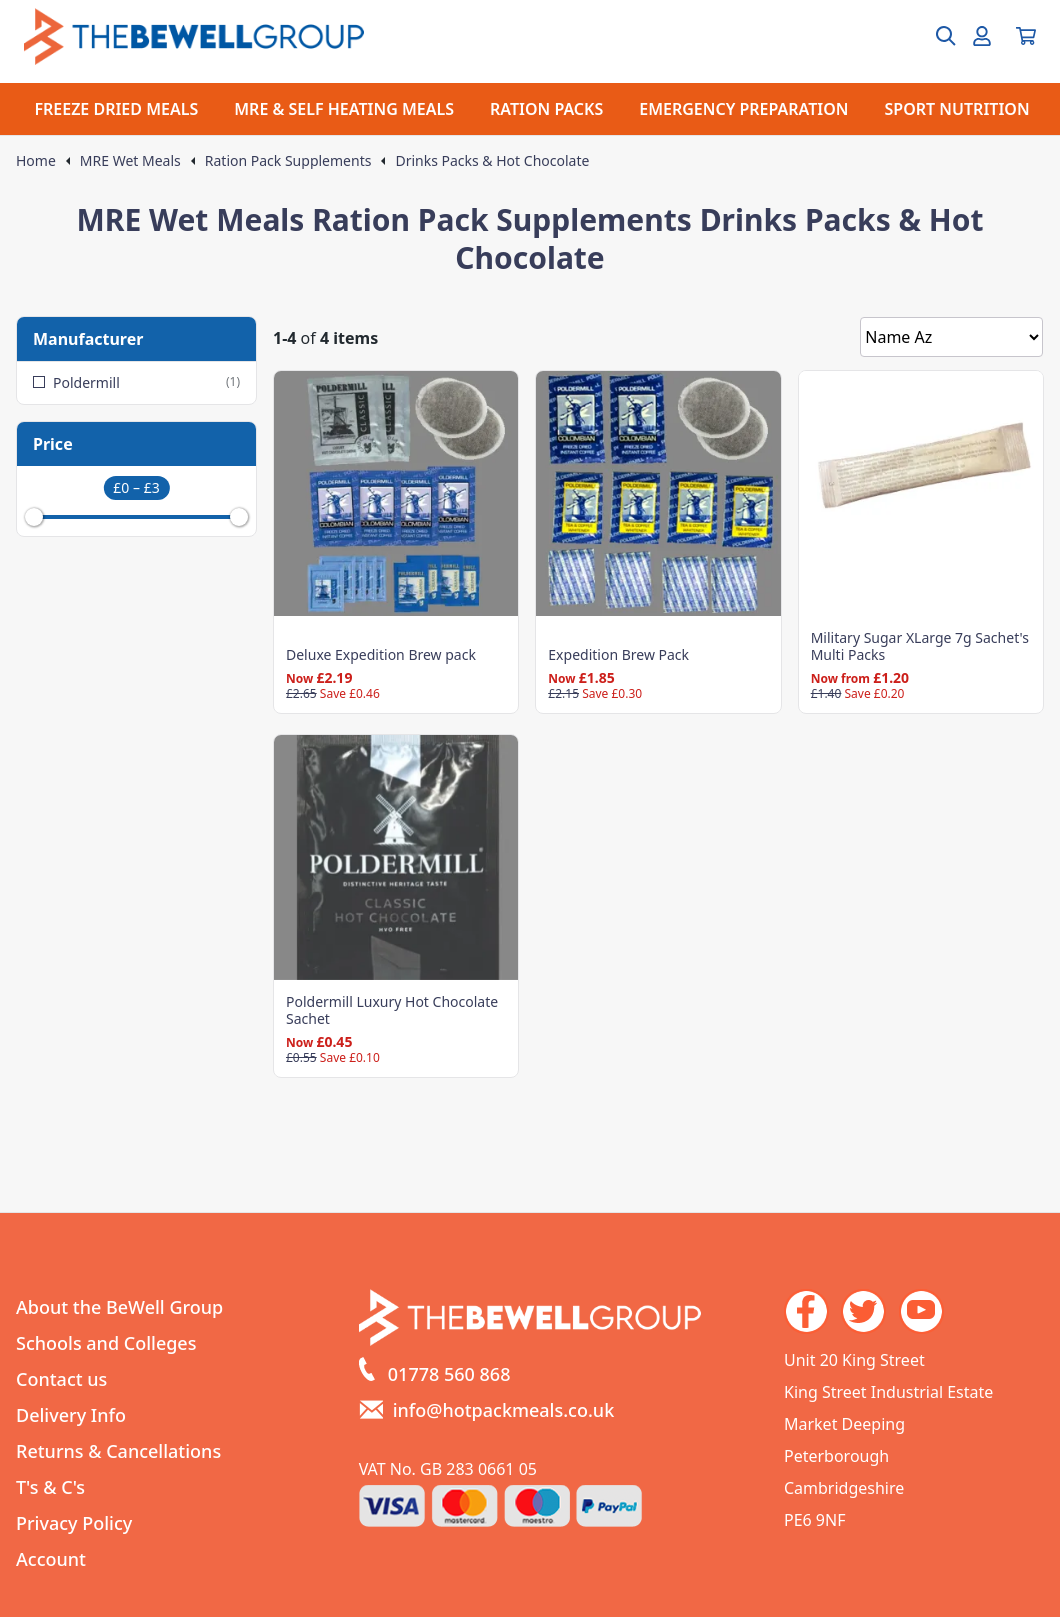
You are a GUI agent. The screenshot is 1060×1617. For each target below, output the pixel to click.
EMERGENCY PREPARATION (743, 109)
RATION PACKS (546, 109)
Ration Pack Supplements (288, 161)
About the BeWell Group (119, 1307)
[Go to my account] (982, 36)
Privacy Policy (74, 1523)
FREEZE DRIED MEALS (116, 109)
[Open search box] (934, 36)
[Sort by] (951, 337)
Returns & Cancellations (118, 1451)
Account (51, 1559)
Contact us (61, 1379)
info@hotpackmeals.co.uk (504, 1410)
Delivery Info (71, 1415)
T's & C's (50, 1487)
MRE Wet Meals (130, 161)
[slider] (34, 517)
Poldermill (136, 382)
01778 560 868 (449, 1374)
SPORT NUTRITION (957, 109)
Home (36, 161)
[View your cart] (1026, 36)
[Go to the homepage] (194, 36)
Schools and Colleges (106, 1343)
